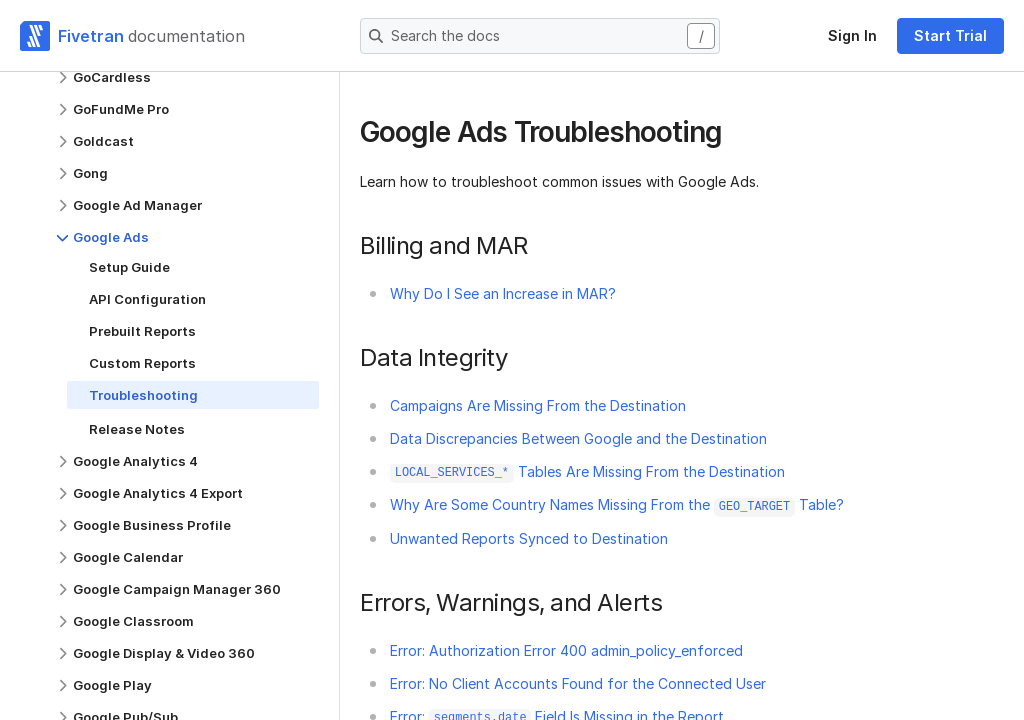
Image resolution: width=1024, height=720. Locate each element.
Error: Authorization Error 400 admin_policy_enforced (566, 650)
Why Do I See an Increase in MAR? (503, 293)
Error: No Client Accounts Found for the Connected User (578, 683)
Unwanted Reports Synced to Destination (529, 538)
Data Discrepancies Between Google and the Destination (578, 438)
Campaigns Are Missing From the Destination (538, 405)
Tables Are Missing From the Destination (587, 471)
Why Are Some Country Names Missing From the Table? (617, 504)
